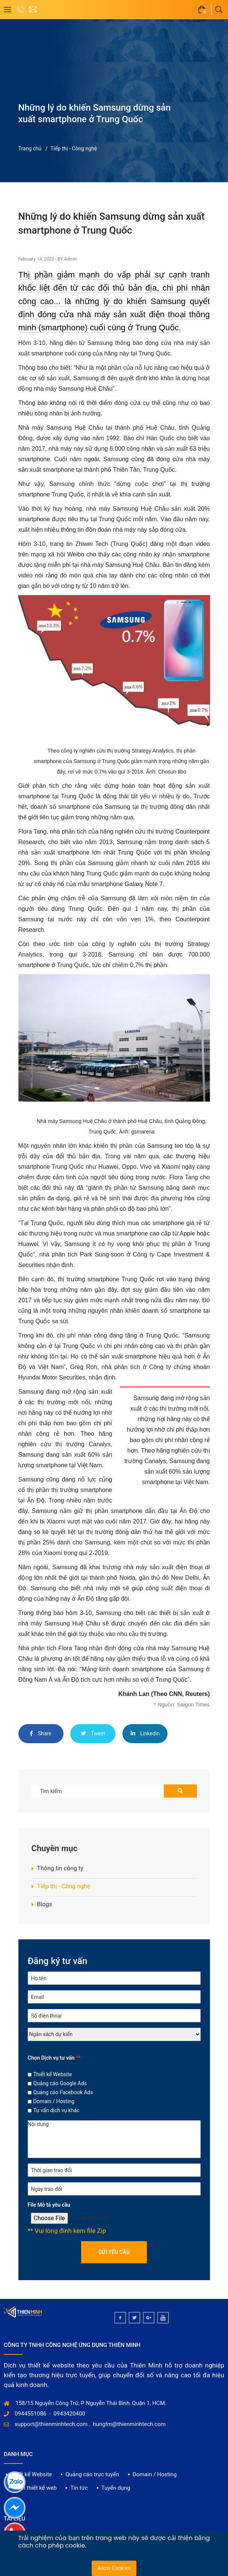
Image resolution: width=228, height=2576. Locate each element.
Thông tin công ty (60, 1868)
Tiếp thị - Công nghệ (73, 148)
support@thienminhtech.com (51, 2424)
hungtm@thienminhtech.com (129, 2424)
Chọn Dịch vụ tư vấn (54, 2058)
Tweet (93, 1733)
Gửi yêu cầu (114, 2252)
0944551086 (30, 2413)
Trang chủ (30, 148)
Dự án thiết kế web (34, 2488)
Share (40, 1733)
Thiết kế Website (52, 2074)
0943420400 (69, 2413)
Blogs (44, 1904)
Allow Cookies (113, 2568)
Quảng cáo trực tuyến (92, 2474)
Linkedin (145, 1733)
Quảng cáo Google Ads (60, 2083)
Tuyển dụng (115, 2488)
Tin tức (79, 2488)
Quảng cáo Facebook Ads (63, 2092)
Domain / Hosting (54, 2101)
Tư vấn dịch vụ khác (56, 2110)
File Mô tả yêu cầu (49, 2205)
